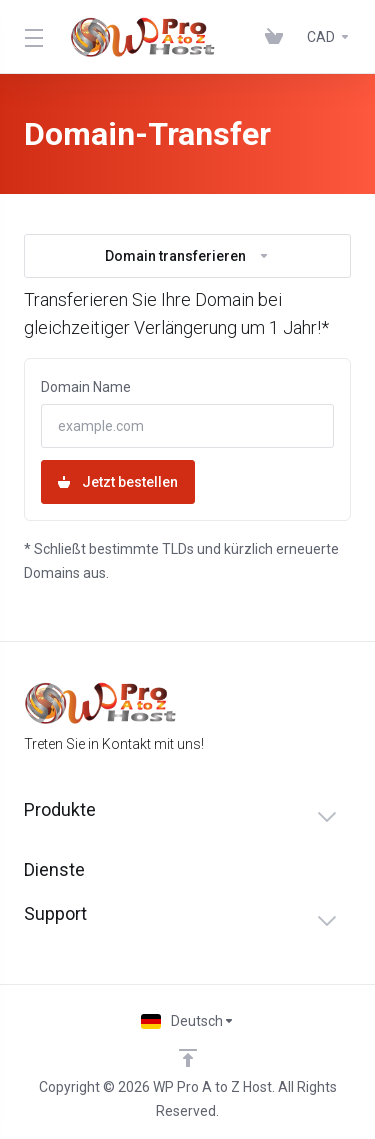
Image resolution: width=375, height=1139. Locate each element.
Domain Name (86, 387)
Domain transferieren (187, 256)
